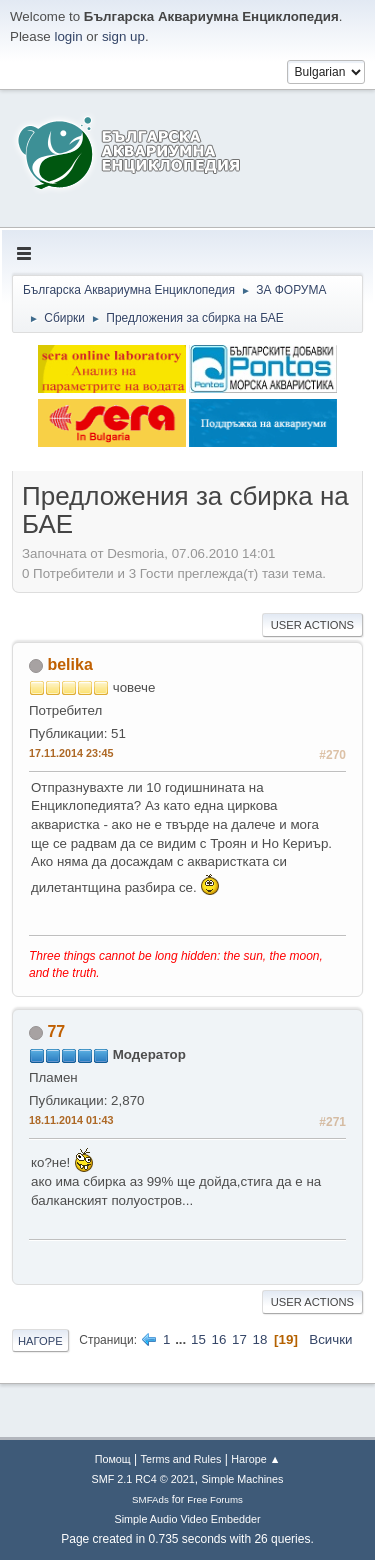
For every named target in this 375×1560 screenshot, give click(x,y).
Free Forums (215, 1499)
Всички (330, 1339)
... (182, 1339)
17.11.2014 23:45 (71, 753)
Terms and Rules (181, 1459)
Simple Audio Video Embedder (187, 1519)
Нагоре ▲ (255, 1459)
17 (239, 1339)
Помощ (113, 1459)
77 (56, 1031)
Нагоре (40, 1341)
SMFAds (150, 1499)
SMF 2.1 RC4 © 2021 (143, 1479)
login (68, 36)
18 (260, 1339)
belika (69, 664)
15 (198, 1339)
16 (219, 1339)
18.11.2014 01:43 (71, 1120)
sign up (123, 36)
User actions (312, 625)
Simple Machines (242, 1479)
